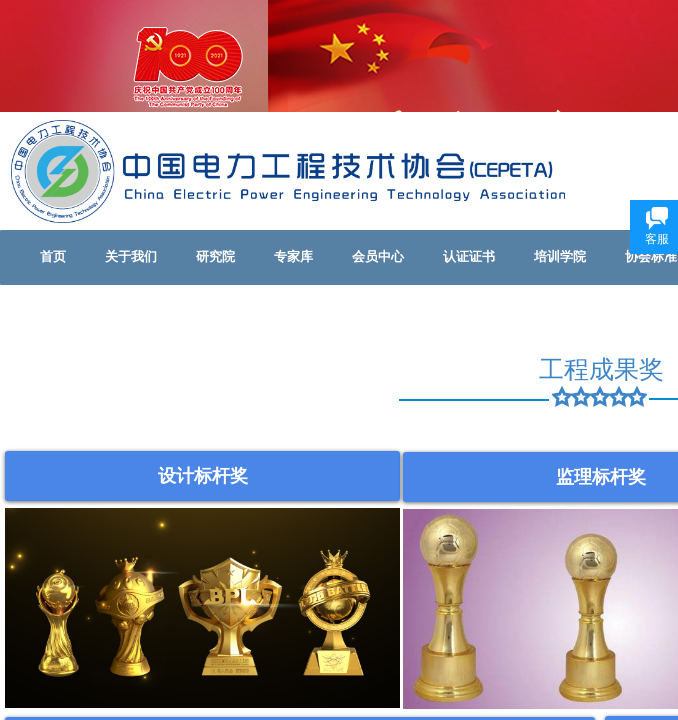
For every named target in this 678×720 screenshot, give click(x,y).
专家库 (293, 256)
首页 (53, 256)
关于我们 (131, 256)
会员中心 (378, 256)
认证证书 (469, 256)
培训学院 (560, 256)
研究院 (215, 256)
